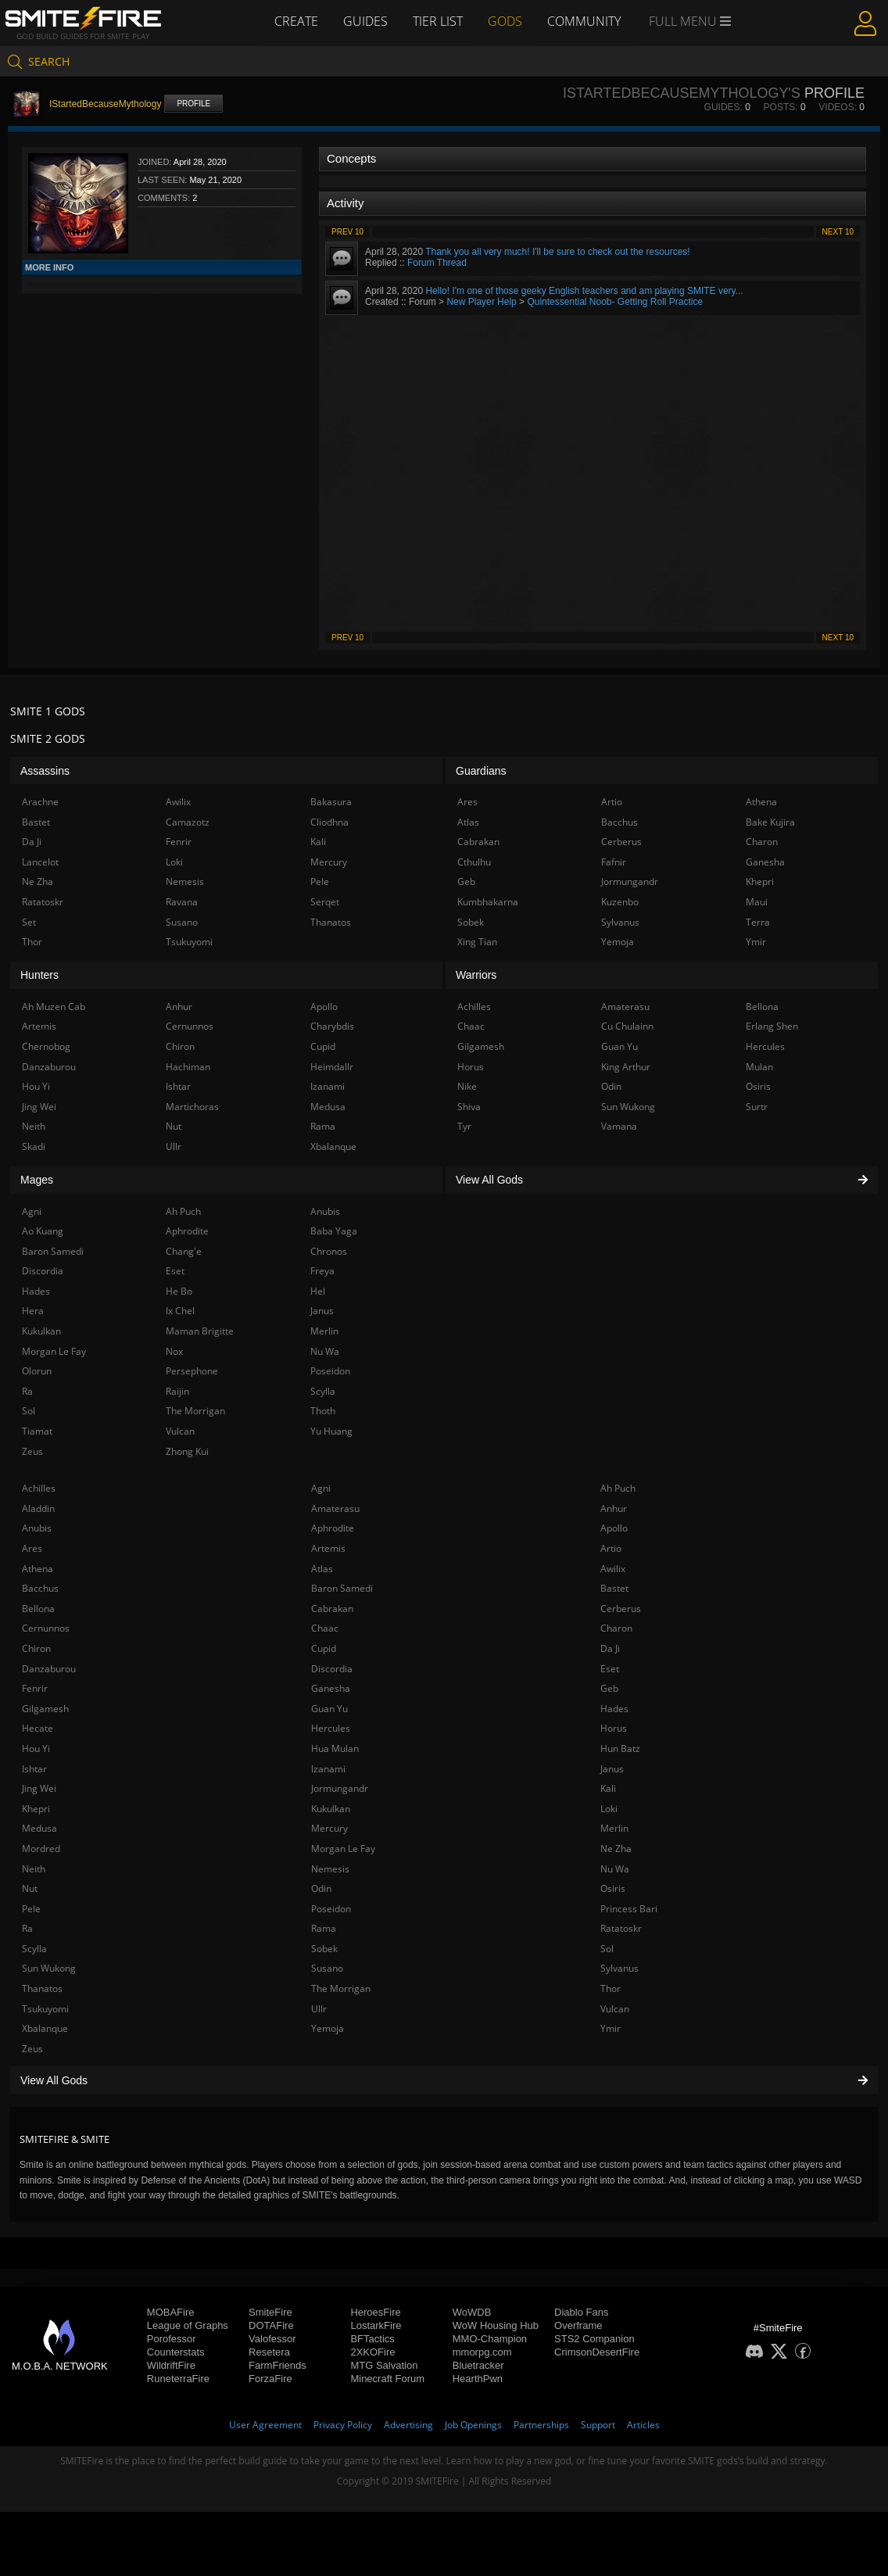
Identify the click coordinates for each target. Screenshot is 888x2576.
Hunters (39, 975)
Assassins (45, 771)
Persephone (192, 1371)
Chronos (328, 1251)
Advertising (408, 2424)
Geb (609, 1688)
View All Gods (444, 2080)
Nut (30, 1888)
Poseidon (331, 1908)
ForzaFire (270, 2378)
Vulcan (614, 2008)
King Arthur (625, 1066)
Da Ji (610, 1648)
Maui (757, 901)
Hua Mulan (335, 1748)
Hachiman (188, 1066)
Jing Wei (39, 1788)
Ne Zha (616, 1848)
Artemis (328, 1548)
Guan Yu (329, 1708)
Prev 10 (347, 232)
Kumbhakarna (487, 901)
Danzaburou (49, 1668)
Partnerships (541, 2424)
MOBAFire (171, 2312)
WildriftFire (171, 2365)
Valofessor (272, 2339)
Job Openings (473, 2424)
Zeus (32, 2048)
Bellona (38, 1608)
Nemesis (330, 1869)
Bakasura (331, 801)
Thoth (322, 1410)
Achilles (39, 1488)
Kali (608, 1788)
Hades (614, 1708)
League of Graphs (187, 2325)
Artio (610, 1548)
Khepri (36, 1808)
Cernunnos (46, 1628)
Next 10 (838, 232)
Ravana (182, 901)
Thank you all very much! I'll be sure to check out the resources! (557, 251)
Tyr (464, 1126)
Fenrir (35, 1688)
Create (296, 21)
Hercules (330, 1728)
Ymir (610, 2028)
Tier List (438, 21)
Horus (613, 1728)
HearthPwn (478, 2378)
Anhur (613, 1508)
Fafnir (613, 862)
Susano (327, 1968)
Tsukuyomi (45, 2008)
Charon (616, 1628)
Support (598, 2424)
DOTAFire (271, 2325)
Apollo (614, 1528)
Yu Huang (331, 1431)
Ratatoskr (621, 1928)
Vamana (619, 1126)
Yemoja (327, 2028)
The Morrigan (341, 1988)
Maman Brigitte (200, 1331)
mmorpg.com (482, 2352)
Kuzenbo (620, 901)
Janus (612, 1768)
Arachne (40, 801)
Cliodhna (329, 822)
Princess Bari (628, 1908)
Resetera (269, 2352)
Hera (33, 1310)
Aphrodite (332, 1528)
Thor (610, 1988)
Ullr (319, 2008)
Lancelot (40, 862)
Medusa (39, 1828)
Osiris (612, 1888)
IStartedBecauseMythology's (681, 93)
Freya (322, 1270)
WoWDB (472, 2312)
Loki (609, 1808)
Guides (365, 21)
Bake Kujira (770, 822)
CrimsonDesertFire (596, 2352)
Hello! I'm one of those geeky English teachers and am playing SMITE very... (584, 290)
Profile (193, 103)
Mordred (41, 1848)
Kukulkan (330, 1808)
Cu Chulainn (627, 1026)
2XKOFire (372, 2352)
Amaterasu (335, 1508)
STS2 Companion (594, 2339)
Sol (607, 1948)
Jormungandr (339, 1788)
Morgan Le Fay (343, 1848)
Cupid (323, 1648)
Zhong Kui (187, 1451)
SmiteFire (270, 2312)
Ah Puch (618, 1488)
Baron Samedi (342, 1588)
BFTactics (372, 2339)
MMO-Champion (490, 2339)
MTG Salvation (383, 2365)
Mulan (759, 1066)
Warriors (476, 975)
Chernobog (46, 1046)
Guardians (481, 771)
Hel (317, 1291)
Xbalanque (45, 2028)
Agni (321, 1488)
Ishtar (34, 1768)
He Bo (179, 1291)
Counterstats (176, 2352)
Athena (37, 1568)
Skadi (33, 1146)
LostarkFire (375, 2325)
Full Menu (690, 21)
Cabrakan (332, 1608)
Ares (32, 1548)
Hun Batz (620, 1748)
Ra (27, 1928)
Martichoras (192, 1106)
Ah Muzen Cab (53, 1006)
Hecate (37, 1728)
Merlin (614, 1828)
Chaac (324, 1628)
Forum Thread (437, 262)
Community (584, 21)
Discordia (332, 1668)
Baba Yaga (333, 1231)
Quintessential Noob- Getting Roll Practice (615, 301)
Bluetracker (478, 2365)
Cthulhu (474, 862)
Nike (467, 1086)
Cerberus (620, 1608)
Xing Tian (477, 941)
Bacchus (40, 1588)
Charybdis (332, 1026)
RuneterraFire (178, 2378)
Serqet (324, 901)
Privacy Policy (342, 2424)
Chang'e (184, 1251)
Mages (36, 1179)
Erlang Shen (772, 1026)
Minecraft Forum (387, 2378)
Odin (321, 1888)
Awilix (612, 1568)
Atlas (322, 1568)
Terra (758, 922)
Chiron (36, 1648)
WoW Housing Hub (496, 2325)
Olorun (37, 1371)
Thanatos (42, 1988)
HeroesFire (375, 2312)
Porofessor (171, 2339)
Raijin (177, 1391)
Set (29, 922)
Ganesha (330, 1688)
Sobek (324, 1948)
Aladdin (38, 1508)
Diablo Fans (581, 2312)
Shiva (469, 1106)
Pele (31, 1908)
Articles (643, 2424)
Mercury (329, 1828)
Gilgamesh (45, 1708)
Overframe (578, 2325)
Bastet (614, 1588)
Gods (505, 21)
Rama (323, 1928)
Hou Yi (36, 1748)
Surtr (757, 1106)
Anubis (37, 1528)
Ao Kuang (42, 1231)
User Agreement (265, 2424)
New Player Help (481, 301)
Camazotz (187, 822)
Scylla (34, 1948)
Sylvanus (619, 1968)
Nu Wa (614, 1869)
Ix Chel (180, 1310)
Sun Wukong (49, 1968)
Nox (174, 1351)
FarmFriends (277, 2365)
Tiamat (37, 1431)
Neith (33, 1869)
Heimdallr (331, 1066)
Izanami (328, 1768)
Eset (609, 1668)
